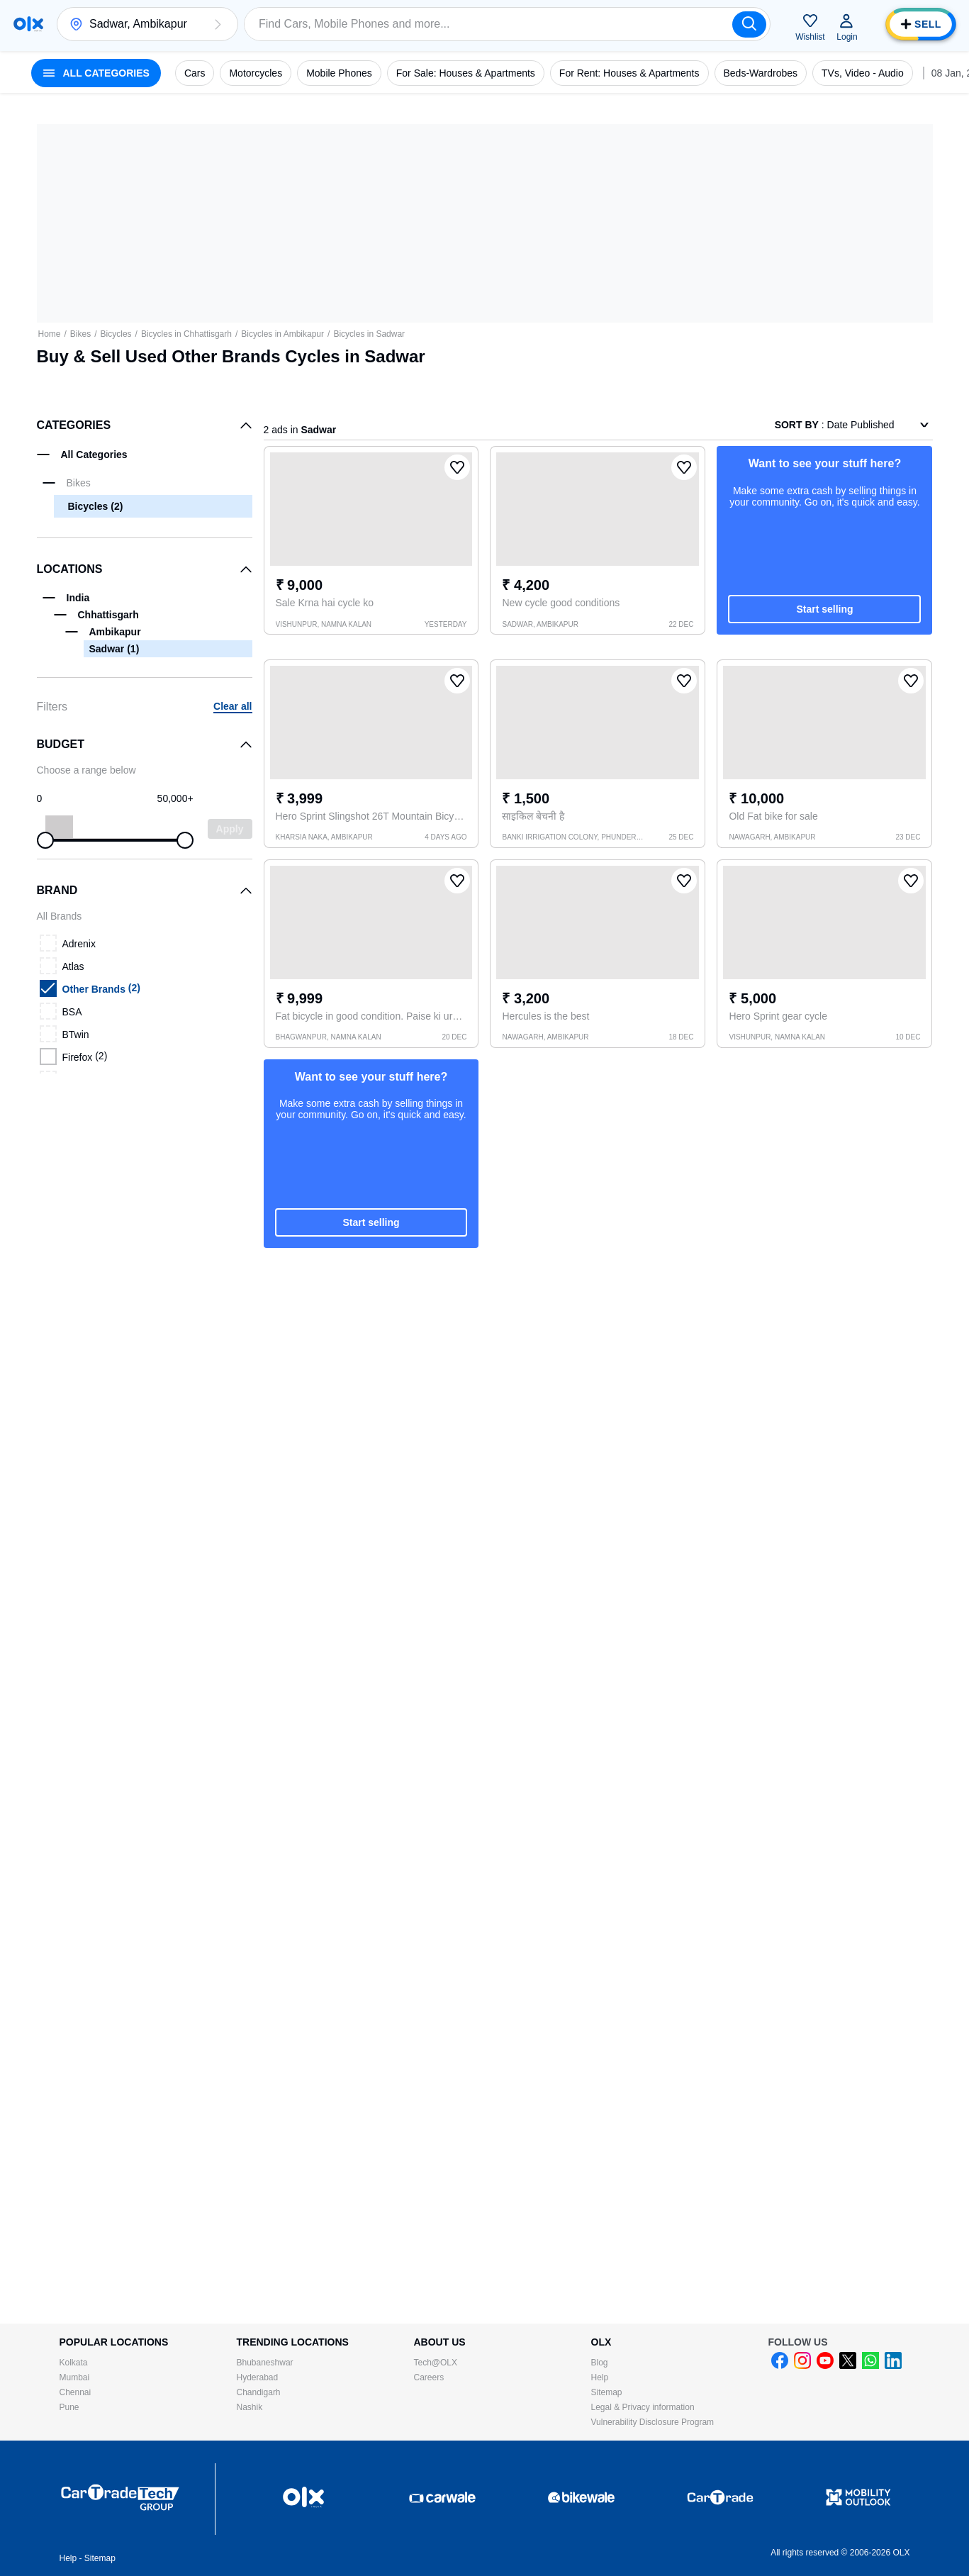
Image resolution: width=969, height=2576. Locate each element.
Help (600, 2377)
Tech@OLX (436, 2363)
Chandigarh (259, 2392)
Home (49, 334)
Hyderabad (258, 2377)
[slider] (45, 840)
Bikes (80, 334)
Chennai (75, 2392)
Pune (69, 2407)
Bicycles (116, 334)
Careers (429, 2377)
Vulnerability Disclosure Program (653, 2422)
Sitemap (606, 2392)
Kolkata (74, 2363)
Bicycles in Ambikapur (282, 334)
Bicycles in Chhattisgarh (186, 334)
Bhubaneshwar (265, 2363)
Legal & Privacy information (643, 2407)
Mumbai (75, 2377)
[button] (217, 24)
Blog (599, 2363)
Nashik (250, 2407)
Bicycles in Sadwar (369, 334)
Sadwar (114, 648)
